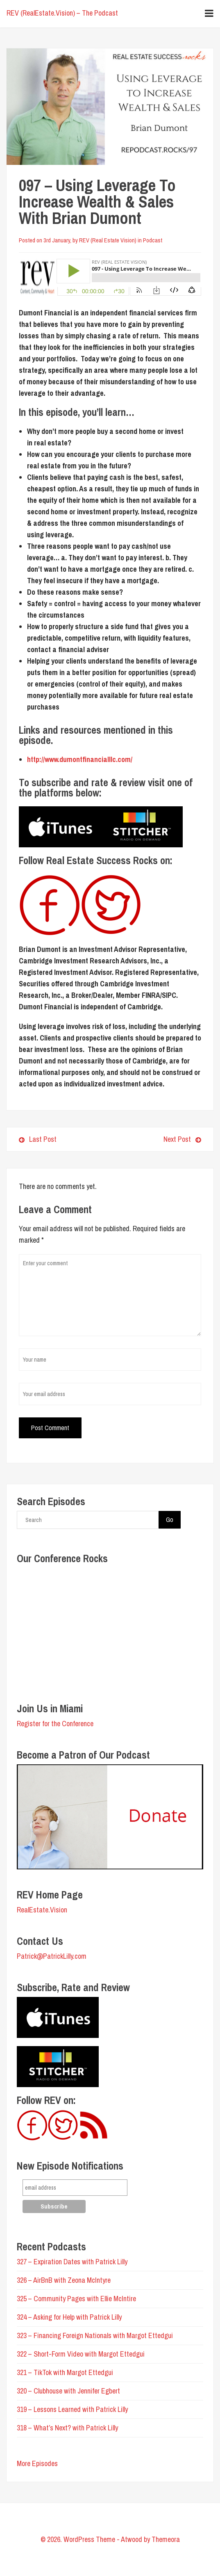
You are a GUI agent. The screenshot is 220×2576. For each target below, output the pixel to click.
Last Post (38, 1139)
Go (169, 1519)
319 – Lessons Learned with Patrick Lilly (72, 2409)
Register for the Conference (55, 1723)
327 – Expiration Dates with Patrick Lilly (72, 2262)
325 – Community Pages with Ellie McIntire (76, 2298)
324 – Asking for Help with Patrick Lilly (69, 2317)
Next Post (159, 1139)
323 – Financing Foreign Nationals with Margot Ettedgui (95, 2335)
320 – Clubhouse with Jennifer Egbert (68, 2391)
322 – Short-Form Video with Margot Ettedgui (81, 2354)
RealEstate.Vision (42, 1910)
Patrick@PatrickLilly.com (51, 1956)
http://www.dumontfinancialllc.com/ (79, 759)
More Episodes (37, 2463)
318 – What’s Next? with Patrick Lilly (67, 2428)
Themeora (166, 2539)
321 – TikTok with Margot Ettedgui (65, 2372)
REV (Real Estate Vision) (107, 240)
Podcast (152, 240)
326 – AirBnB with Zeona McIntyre (64, 2280)
